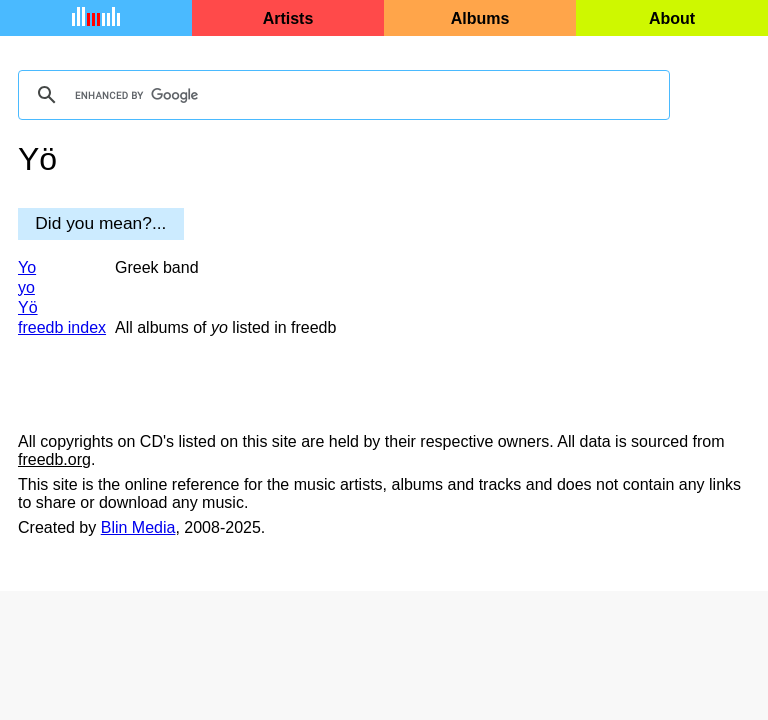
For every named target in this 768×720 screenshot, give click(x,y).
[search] (341, 95)
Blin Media (138, 527)
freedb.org (54, 459)
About (672, 18)
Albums (480, 18)
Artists (288, 18)
